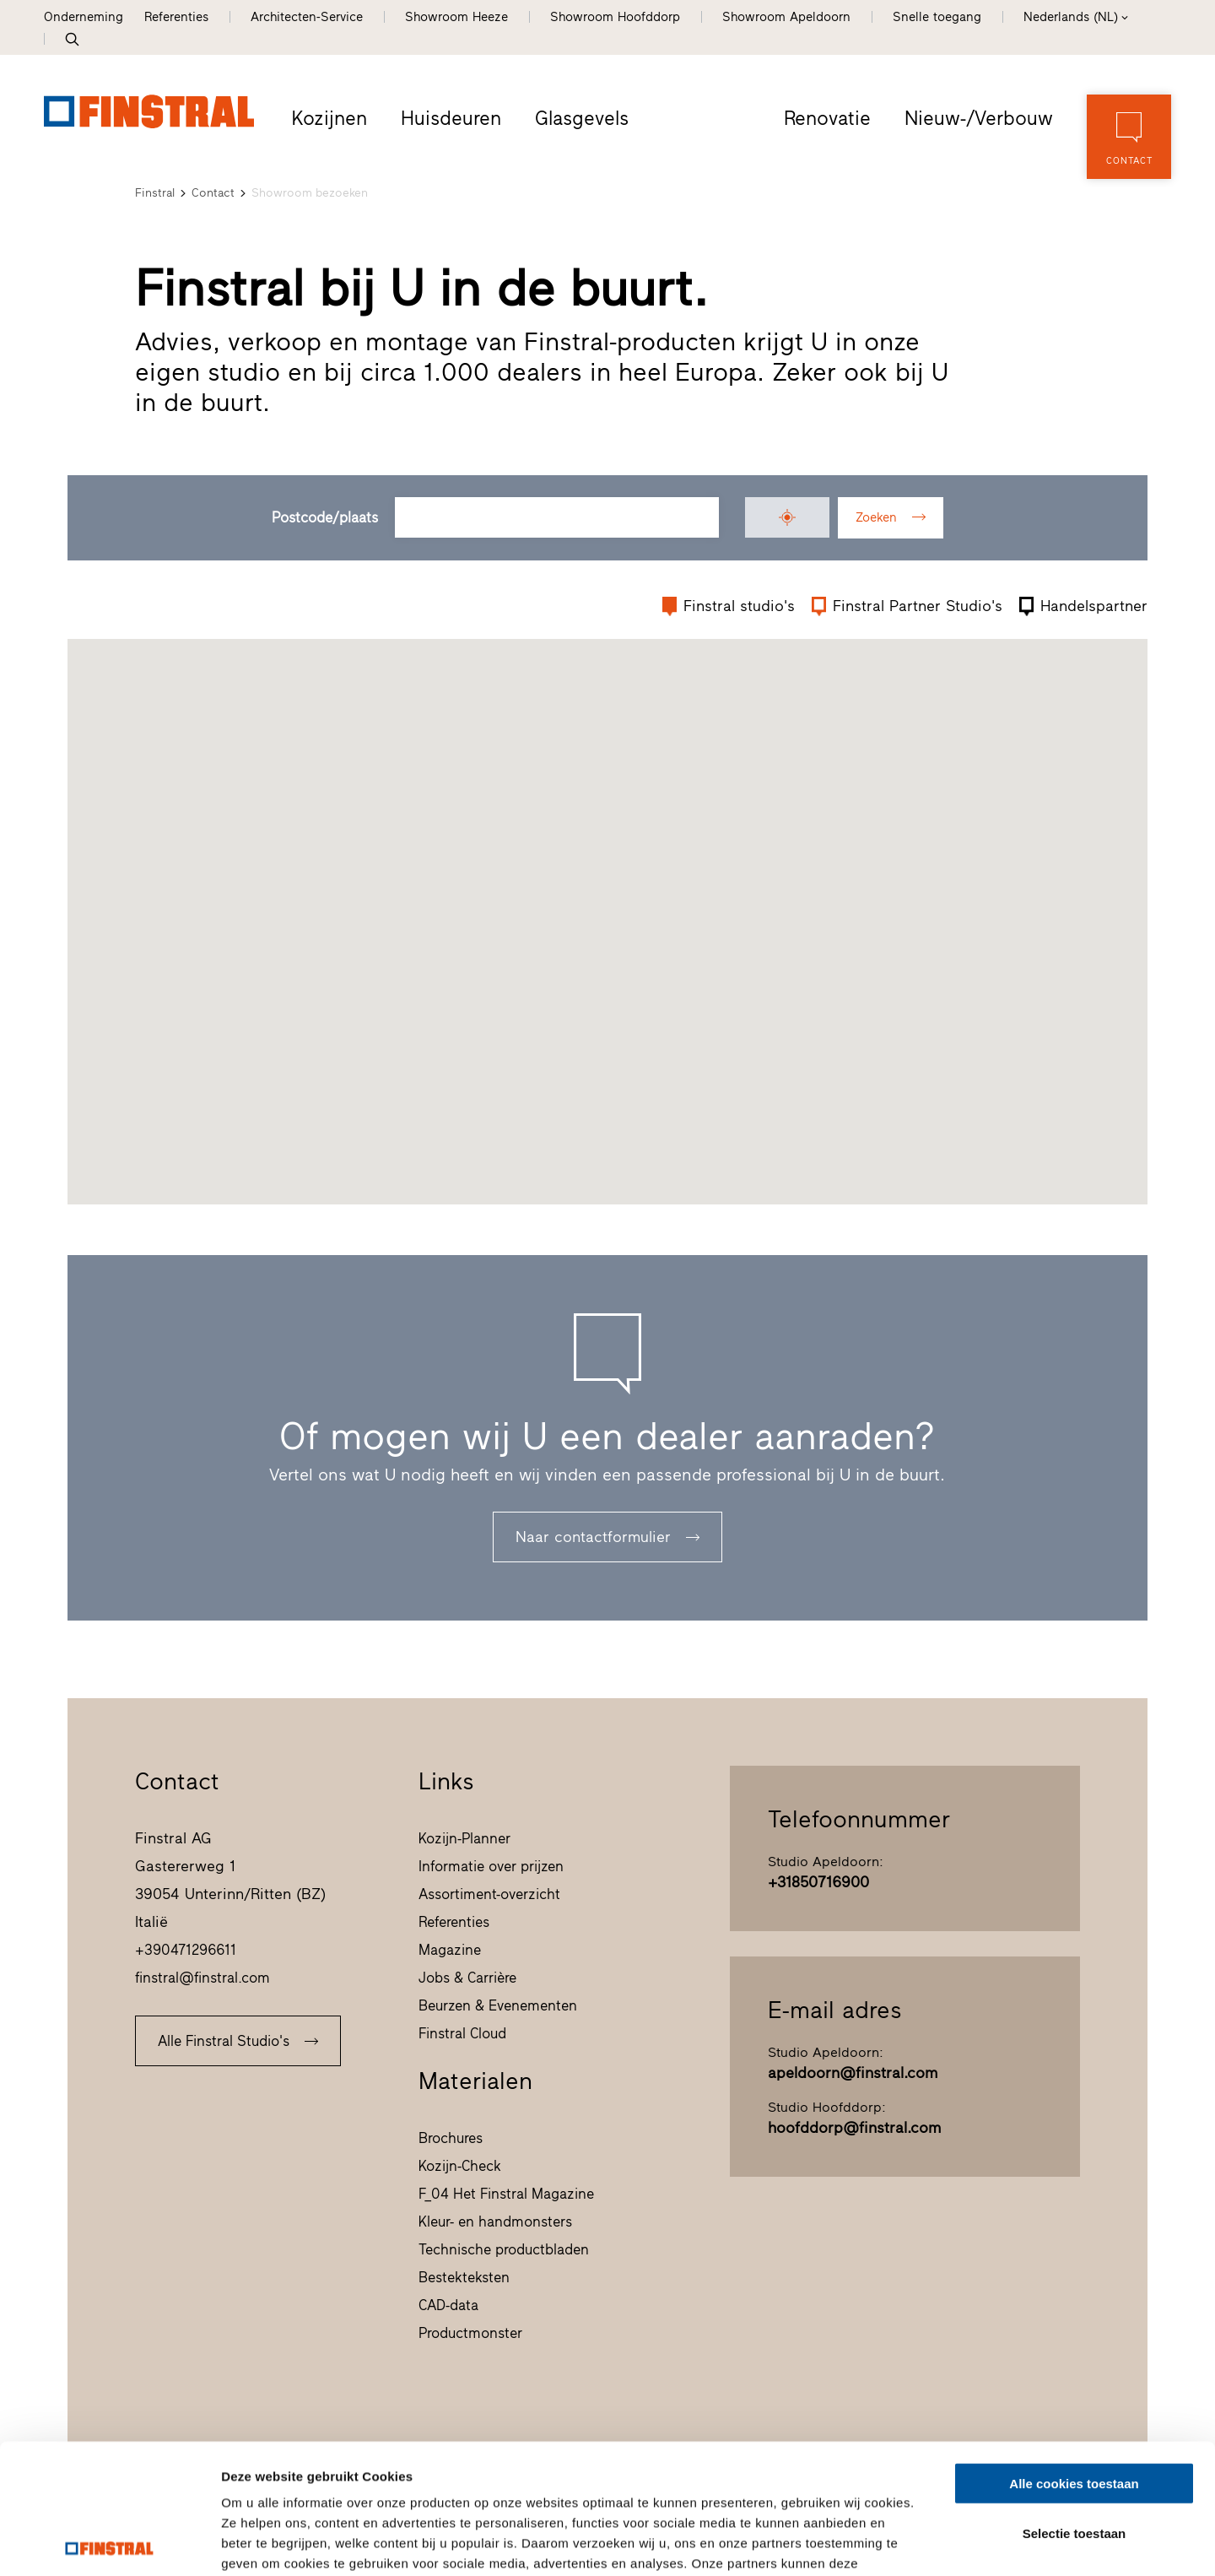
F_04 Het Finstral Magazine (506, 2193)
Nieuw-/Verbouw (978, 118)
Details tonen (912, 2542)
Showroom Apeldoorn (786, 16)
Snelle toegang (937, 16)
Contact (213, 193)
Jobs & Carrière (467, 1977)
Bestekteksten (464, 2277)
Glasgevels (582, 118)
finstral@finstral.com (202, 1977)
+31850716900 (818, 1882)
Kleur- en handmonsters (495, 2221)
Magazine (449, 1949)
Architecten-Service (307, 16)
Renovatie (827, 118)
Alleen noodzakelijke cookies (1074, 2452)
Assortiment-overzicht (489, 1894)
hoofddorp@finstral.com (854, 2128)
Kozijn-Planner (464, 1838)
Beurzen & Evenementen (497, 2005)
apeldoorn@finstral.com (852, 2073)
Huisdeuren (451, 118)
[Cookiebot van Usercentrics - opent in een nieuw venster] (109, 2543)
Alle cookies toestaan (1073, 2353)
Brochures (450, 2138)
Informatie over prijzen (491, 1866)
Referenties (176, 16)
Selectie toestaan (1074, 2403)
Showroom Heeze (456, 16)
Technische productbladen (503, 2249)
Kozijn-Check (459, 2165)
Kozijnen (329, 118)
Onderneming (83, 16)
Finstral (155, 193)
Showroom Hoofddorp (615, 16)
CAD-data (448, 2305)
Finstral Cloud (462, 2033)
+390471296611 (185, 1949)
